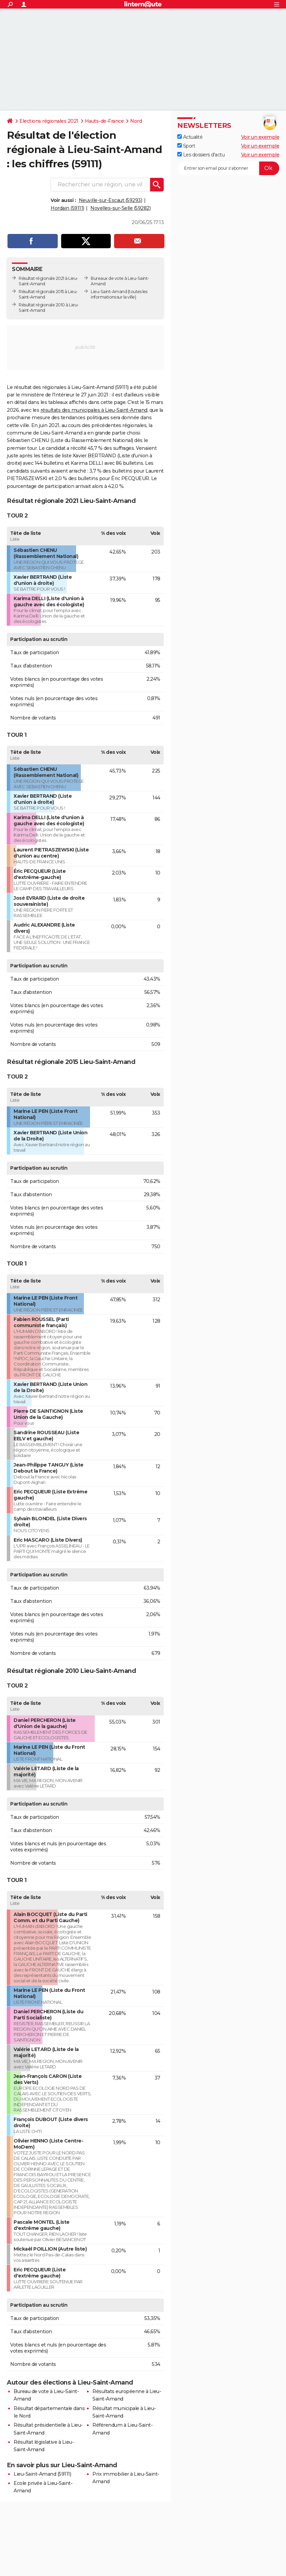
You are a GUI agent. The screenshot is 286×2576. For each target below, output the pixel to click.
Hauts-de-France (104, 121)
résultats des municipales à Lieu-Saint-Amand (93, 410)
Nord (136, 121)
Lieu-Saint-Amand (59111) (42, 2474)
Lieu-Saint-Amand (109, 291)
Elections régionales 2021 (48, 121)
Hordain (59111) (67, 208)
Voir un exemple (260, 137)
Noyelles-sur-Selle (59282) (120, 208)
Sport (186, 146)
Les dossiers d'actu (201, 155)
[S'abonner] (228, 168)
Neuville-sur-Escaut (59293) (110, 200)
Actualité (189, 137)
